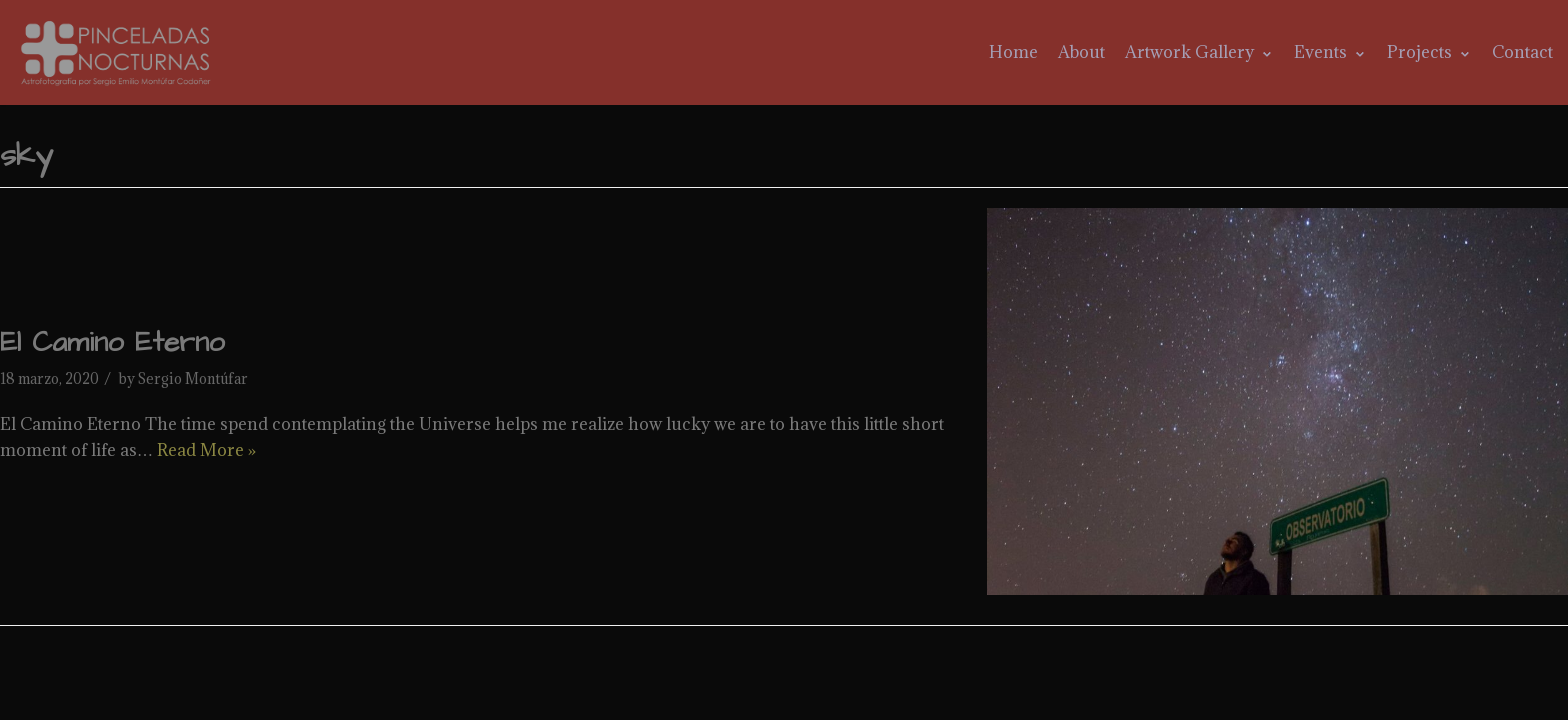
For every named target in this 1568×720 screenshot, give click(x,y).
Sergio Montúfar (193, 378)
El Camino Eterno (112, 342)
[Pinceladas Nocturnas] (119, 52)
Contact (1522, 52)
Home (1013, 52)
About (1081, 52)
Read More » (206, 450)
